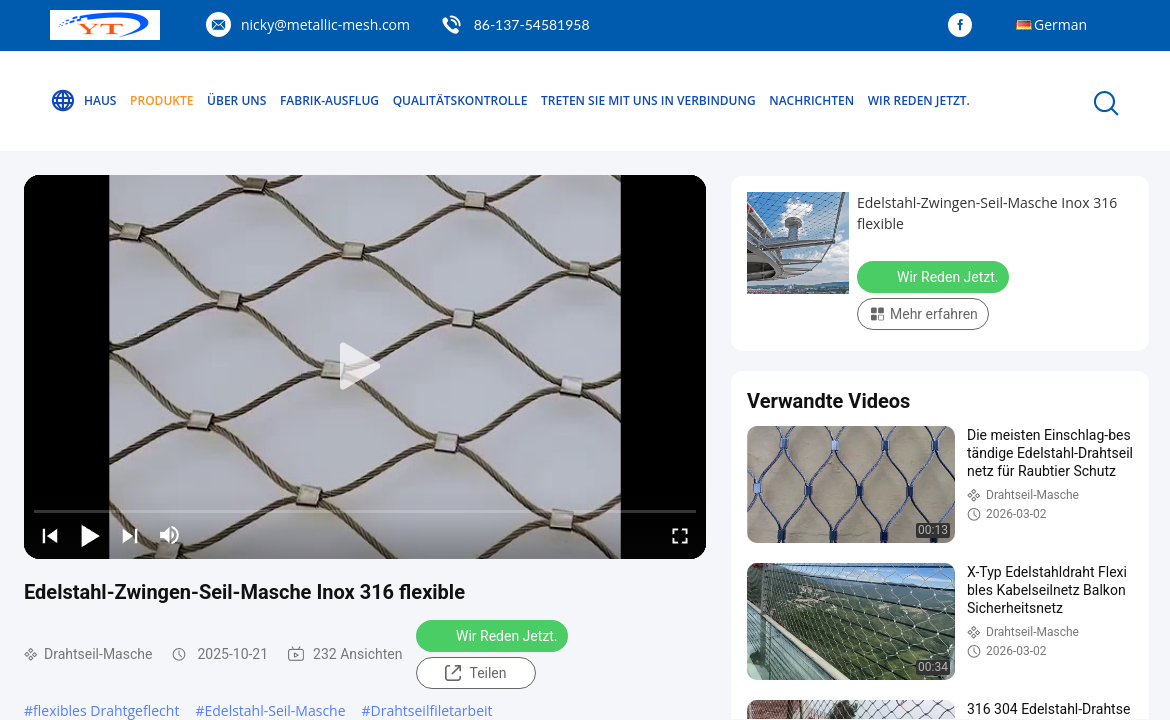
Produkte (161, 100)
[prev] (50, 535)
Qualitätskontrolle (460, 100)
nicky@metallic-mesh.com (325, 24)
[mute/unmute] (170, 535)
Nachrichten (811, 100)
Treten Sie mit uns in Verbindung (648, 100)
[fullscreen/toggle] (680, 535)
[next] (130, 535)
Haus (83, 101)
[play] (365, 367)
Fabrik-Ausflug (329, 100)
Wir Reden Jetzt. (919, 100)
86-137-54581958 (532, 24)
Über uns (236, 100)
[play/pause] (90, 535)
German (1060, 24)
